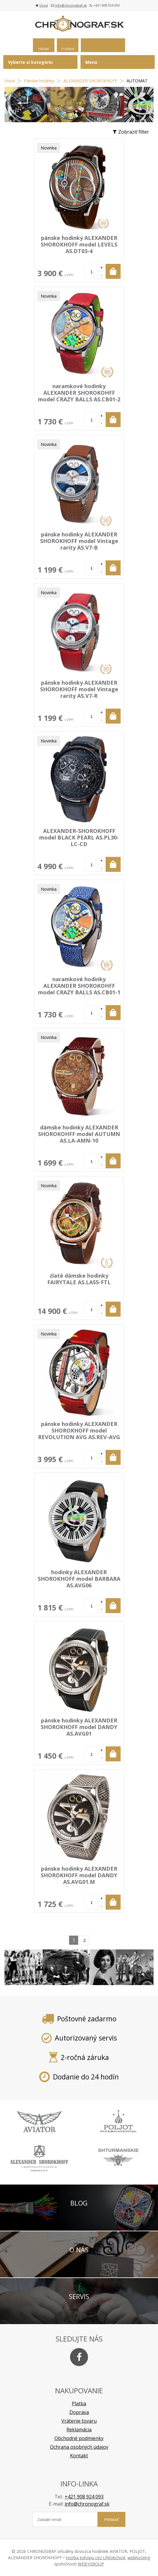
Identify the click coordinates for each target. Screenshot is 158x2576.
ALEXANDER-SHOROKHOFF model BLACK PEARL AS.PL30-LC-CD (79, 837)
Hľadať (44, 48)
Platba (79, 2403)
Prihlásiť (67, 48)
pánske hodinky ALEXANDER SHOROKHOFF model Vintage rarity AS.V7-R (79, 689)
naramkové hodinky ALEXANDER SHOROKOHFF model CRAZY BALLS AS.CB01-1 (79, 986)
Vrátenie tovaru (79, 2421)
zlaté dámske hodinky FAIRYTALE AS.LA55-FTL (79, 1278)
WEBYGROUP (91, 2564)
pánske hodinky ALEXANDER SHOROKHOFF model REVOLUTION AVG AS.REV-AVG (79, 1430)
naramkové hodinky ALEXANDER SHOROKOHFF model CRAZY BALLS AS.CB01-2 (79, 393)
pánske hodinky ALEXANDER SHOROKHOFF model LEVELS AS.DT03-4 (79, 244)
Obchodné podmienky (79, 2438)
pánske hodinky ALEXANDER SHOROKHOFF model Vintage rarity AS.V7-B (79, 541)
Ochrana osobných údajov (79, 2447)
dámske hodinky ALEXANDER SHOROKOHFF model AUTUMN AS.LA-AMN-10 (79, 1134)
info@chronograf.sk (71, 5)
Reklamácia (79, 2429)
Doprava (79, 2412)
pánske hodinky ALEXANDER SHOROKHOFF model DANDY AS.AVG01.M (79, 1875)
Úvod (44, 5)
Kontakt (79, 2455)
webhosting (138, 2557)
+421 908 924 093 (84, 2496)
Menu (91, 62)
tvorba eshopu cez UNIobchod (95, 2557)
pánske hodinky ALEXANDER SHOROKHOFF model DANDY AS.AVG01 (79, 1727)
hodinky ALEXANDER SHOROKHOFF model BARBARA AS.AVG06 (79, 1579)
